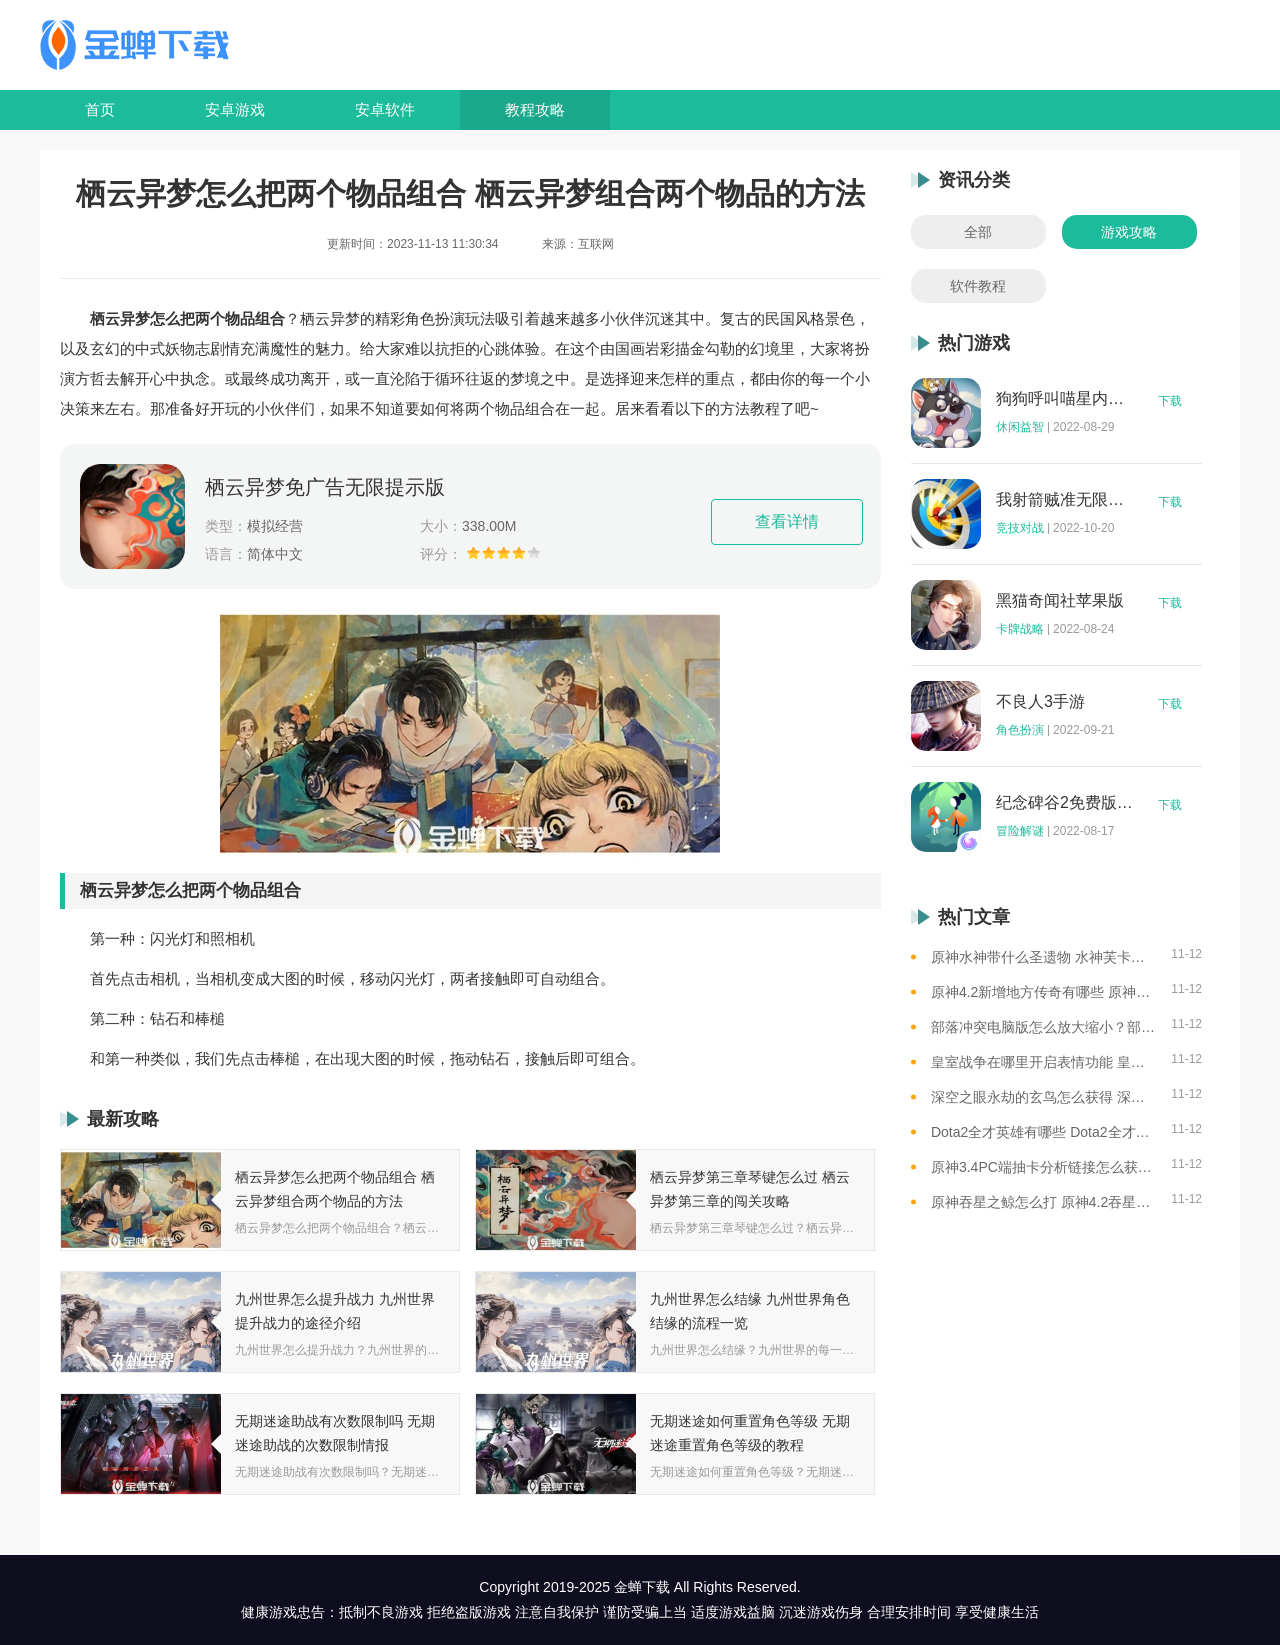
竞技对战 (1020, 528)
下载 (1170, 401)
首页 (100, 109)
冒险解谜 (1020, 831)
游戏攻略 (1129, 232)
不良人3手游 (1040, 702)
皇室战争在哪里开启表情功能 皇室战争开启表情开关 (1043, 1062)
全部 (978, 232)
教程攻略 (535, 109)
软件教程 (978, 286)
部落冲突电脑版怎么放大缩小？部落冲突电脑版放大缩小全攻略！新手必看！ (1043, 1027)
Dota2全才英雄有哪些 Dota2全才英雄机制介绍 (1043, 1132)
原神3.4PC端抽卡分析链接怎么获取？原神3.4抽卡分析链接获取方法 (1043, 1167)
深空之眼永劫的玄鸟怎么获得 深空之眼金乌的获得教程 (1043, 1097)
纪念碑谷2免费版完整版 (1065, 803)
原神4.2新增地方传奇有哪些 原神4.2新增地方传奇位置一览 (1043, 992)
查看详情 (787, 521)
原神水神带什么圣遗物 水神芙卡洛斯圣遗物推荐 (1043, 957)
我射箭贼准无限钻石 (1065, 500)
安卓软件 (385, 109)
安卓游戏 (235, 109)
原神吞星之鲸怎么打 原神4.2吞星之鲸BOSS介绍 (1043, 1202)
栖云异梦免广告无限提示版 (325, 487)
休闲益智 (1020, 427)
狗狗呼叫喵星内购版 (1065, 399)
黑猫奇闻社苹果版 (1060, 601)
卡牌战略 (1020, 629)
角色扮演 (1020, 730)
